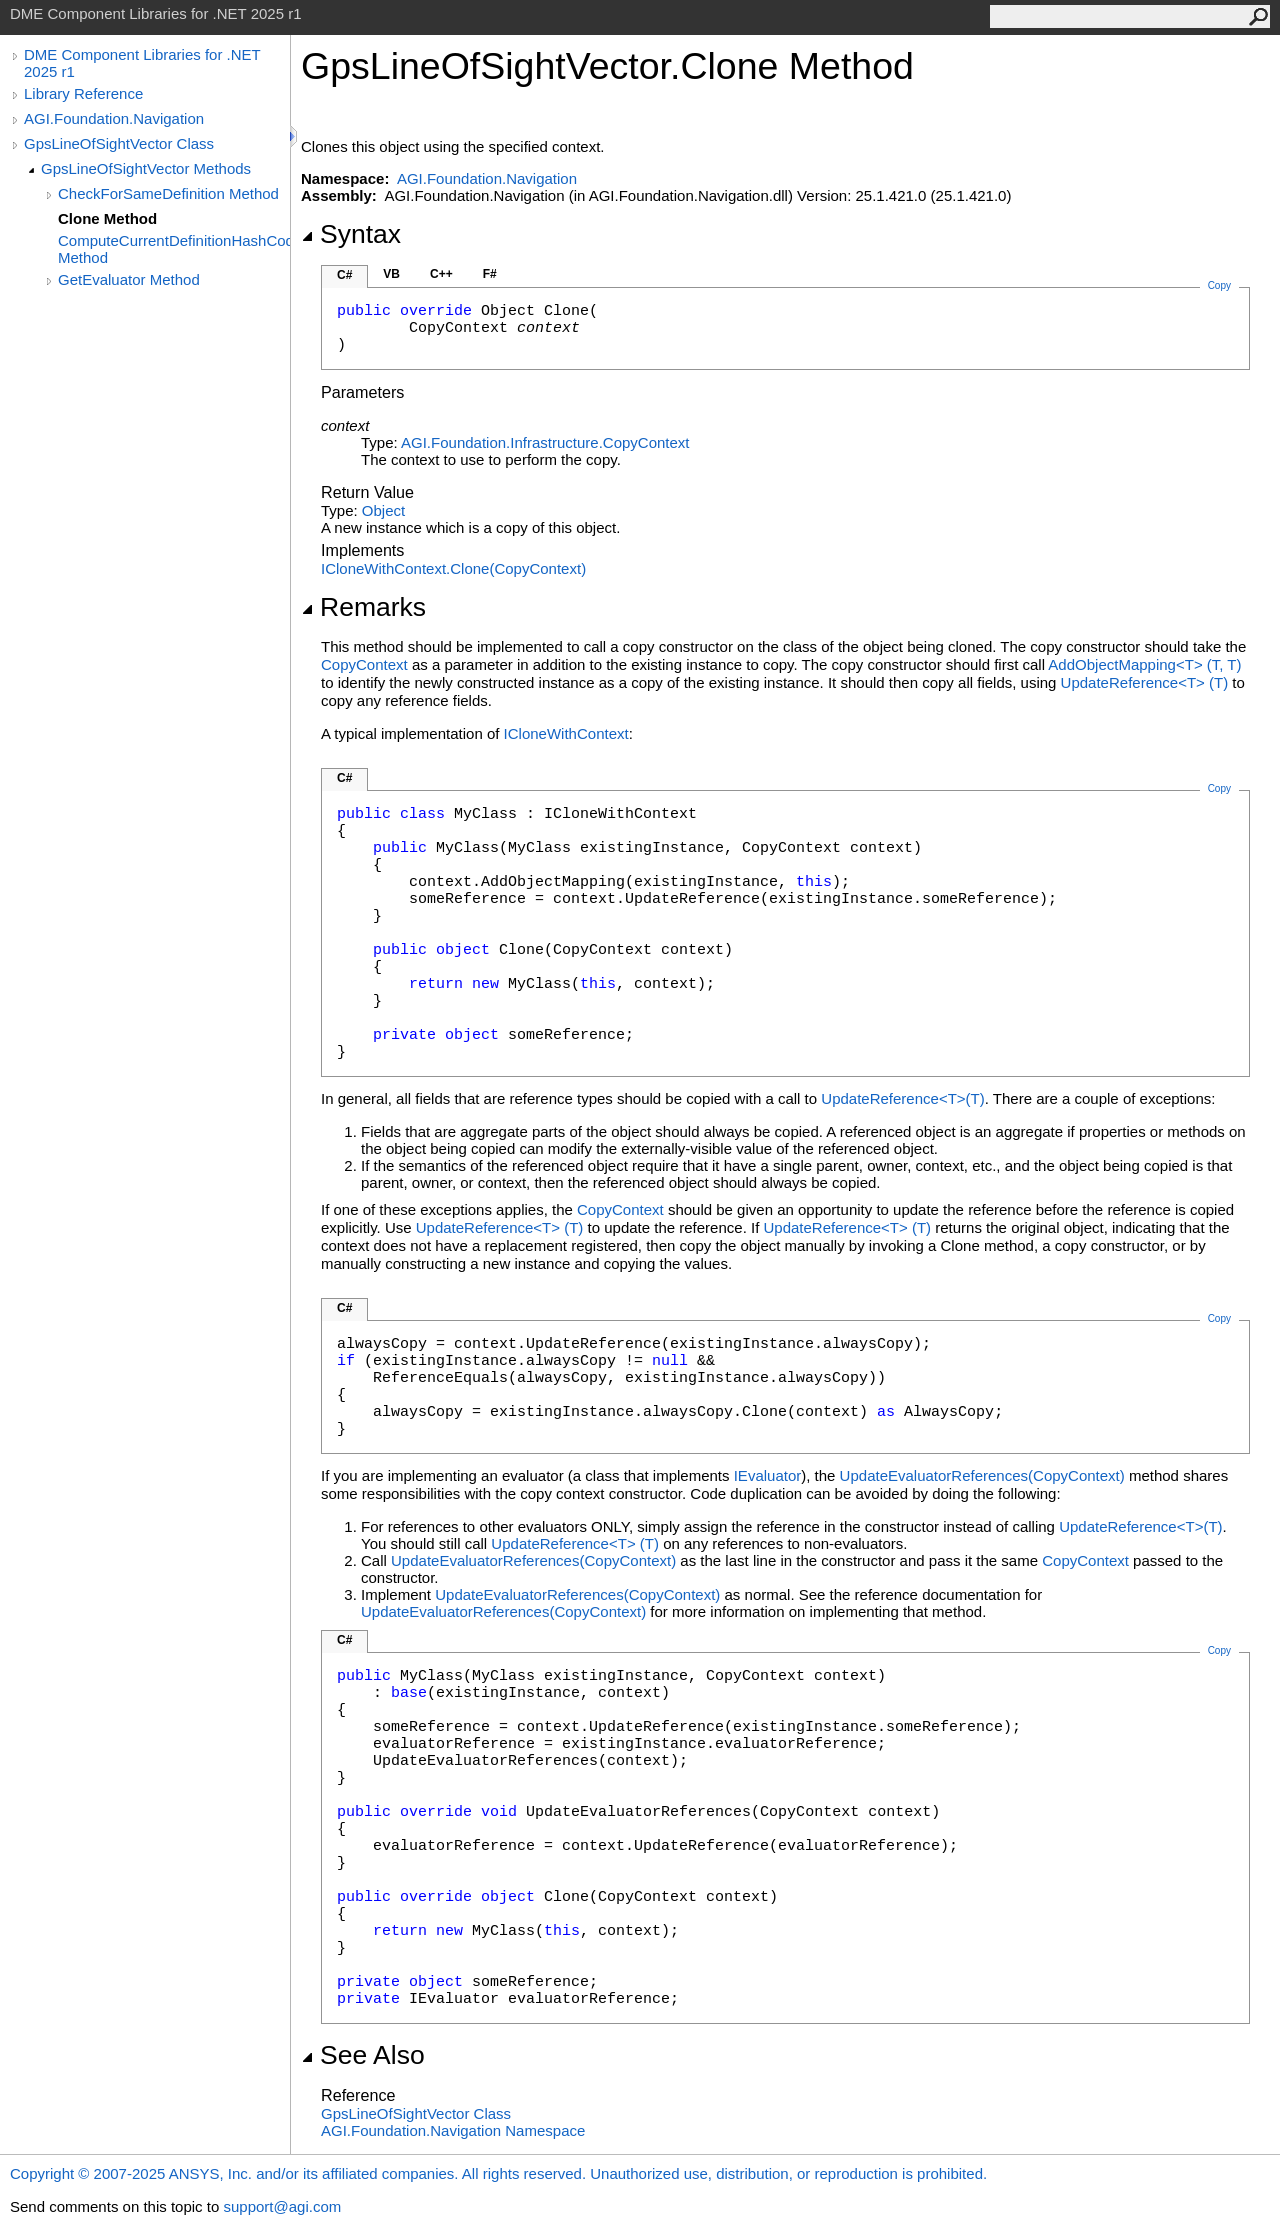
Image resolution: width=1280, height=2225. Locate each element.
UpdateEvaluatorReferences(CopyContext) (982, 1475)
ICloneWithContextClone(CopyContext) (453, 568)
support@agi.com (282, 2206)
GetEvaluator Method (129, 279)
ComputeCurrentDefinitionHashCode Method (174, 249)
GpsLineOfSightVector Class (119, 143)
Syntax (351, 234)
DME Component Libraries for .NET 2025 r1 (142, 63)
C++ (441, 274)
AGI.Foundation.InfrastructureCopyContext (545, 442)
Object (383, 510)
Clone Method (107, 218)
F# (490, 274)
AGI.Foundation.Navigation (114, 118)
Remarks (363, 607)
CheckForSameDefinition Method (168, 193)
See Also (363, 2055)
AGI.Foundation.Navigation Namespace (453, 2130)
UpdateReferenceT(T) (1145, 682)
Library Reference (83, 93)
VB (391, 274)
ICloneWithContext (566, 733)
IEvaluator (768, 1475)
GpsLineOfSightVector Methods (146, 168)
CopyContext (364, 664)
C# (344, 275)
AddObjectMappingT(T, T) (1144, 664)
